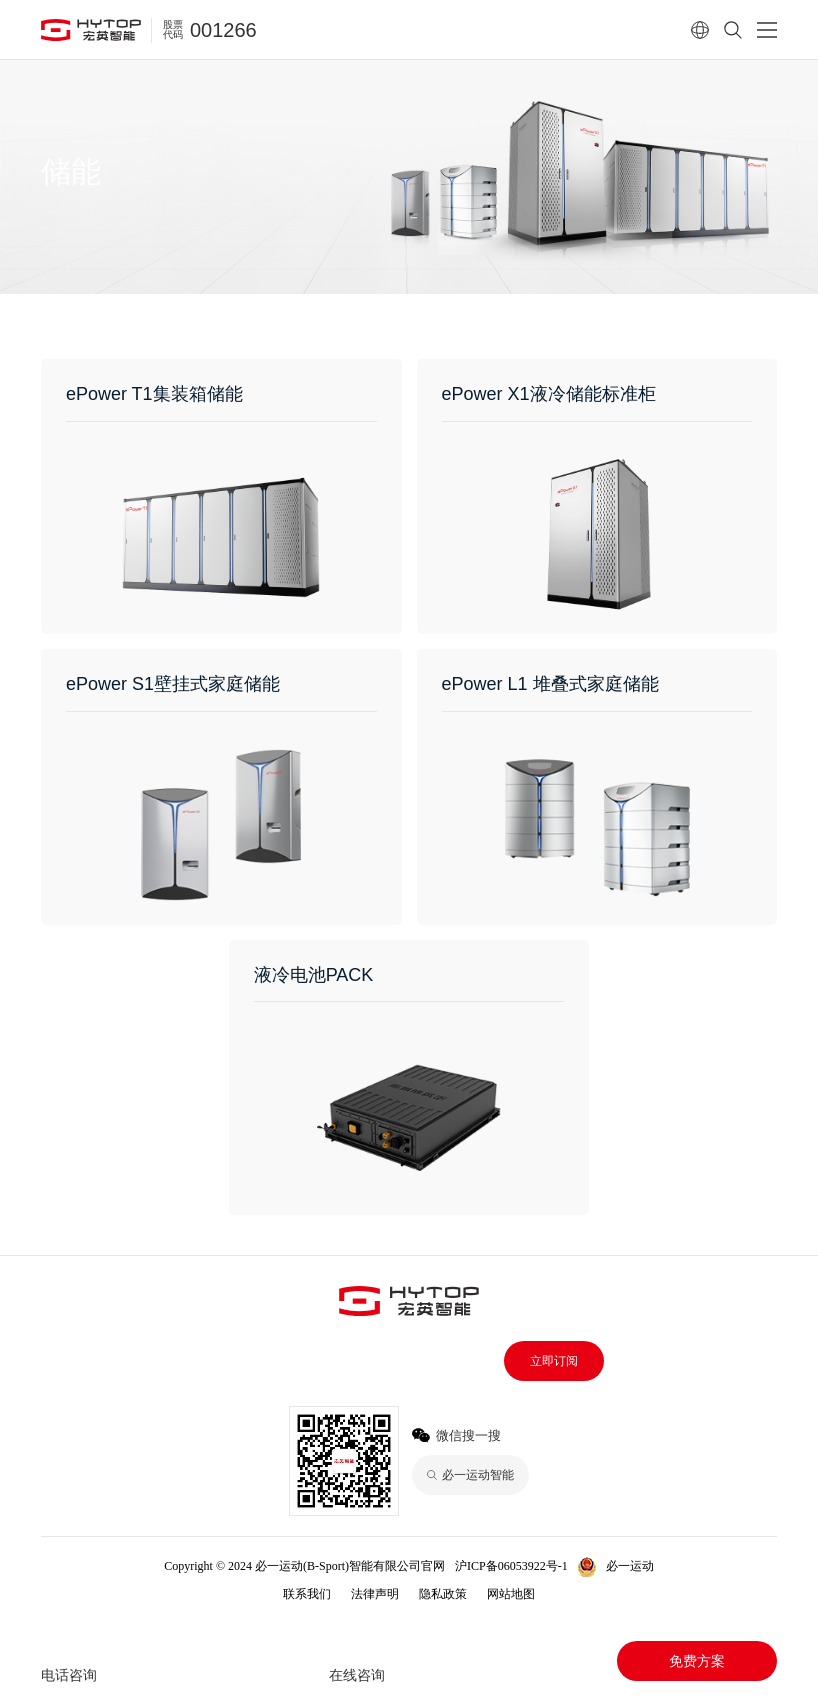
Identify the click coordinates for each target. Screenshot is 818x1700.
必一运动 (630, 1566)
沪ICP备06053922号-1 (511, 1566)
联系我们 (307, 1594)
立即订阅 (554, 1361)
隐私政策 (443, 1594)
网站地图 (511, 1594)
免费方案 (697, 1661)
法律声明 (375, 1594)
